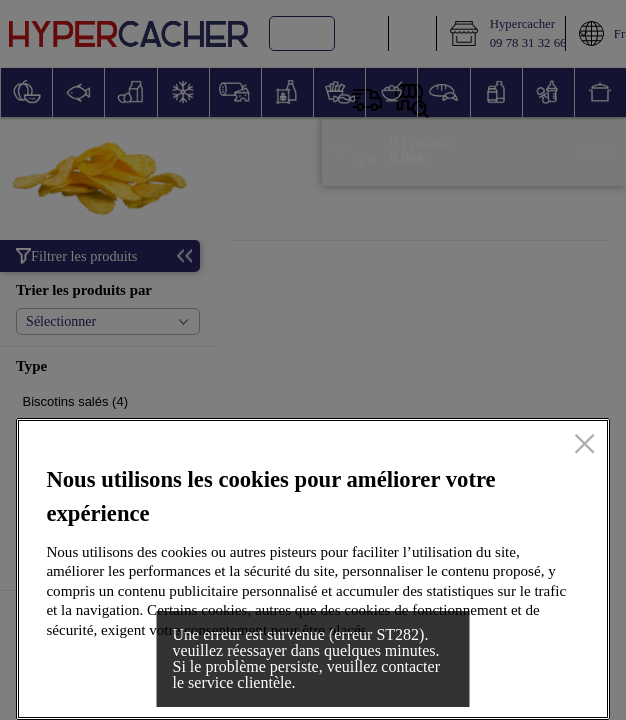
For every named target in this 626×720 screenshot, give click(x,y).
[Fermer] (584, 445)
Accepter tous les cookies (481, 673)
